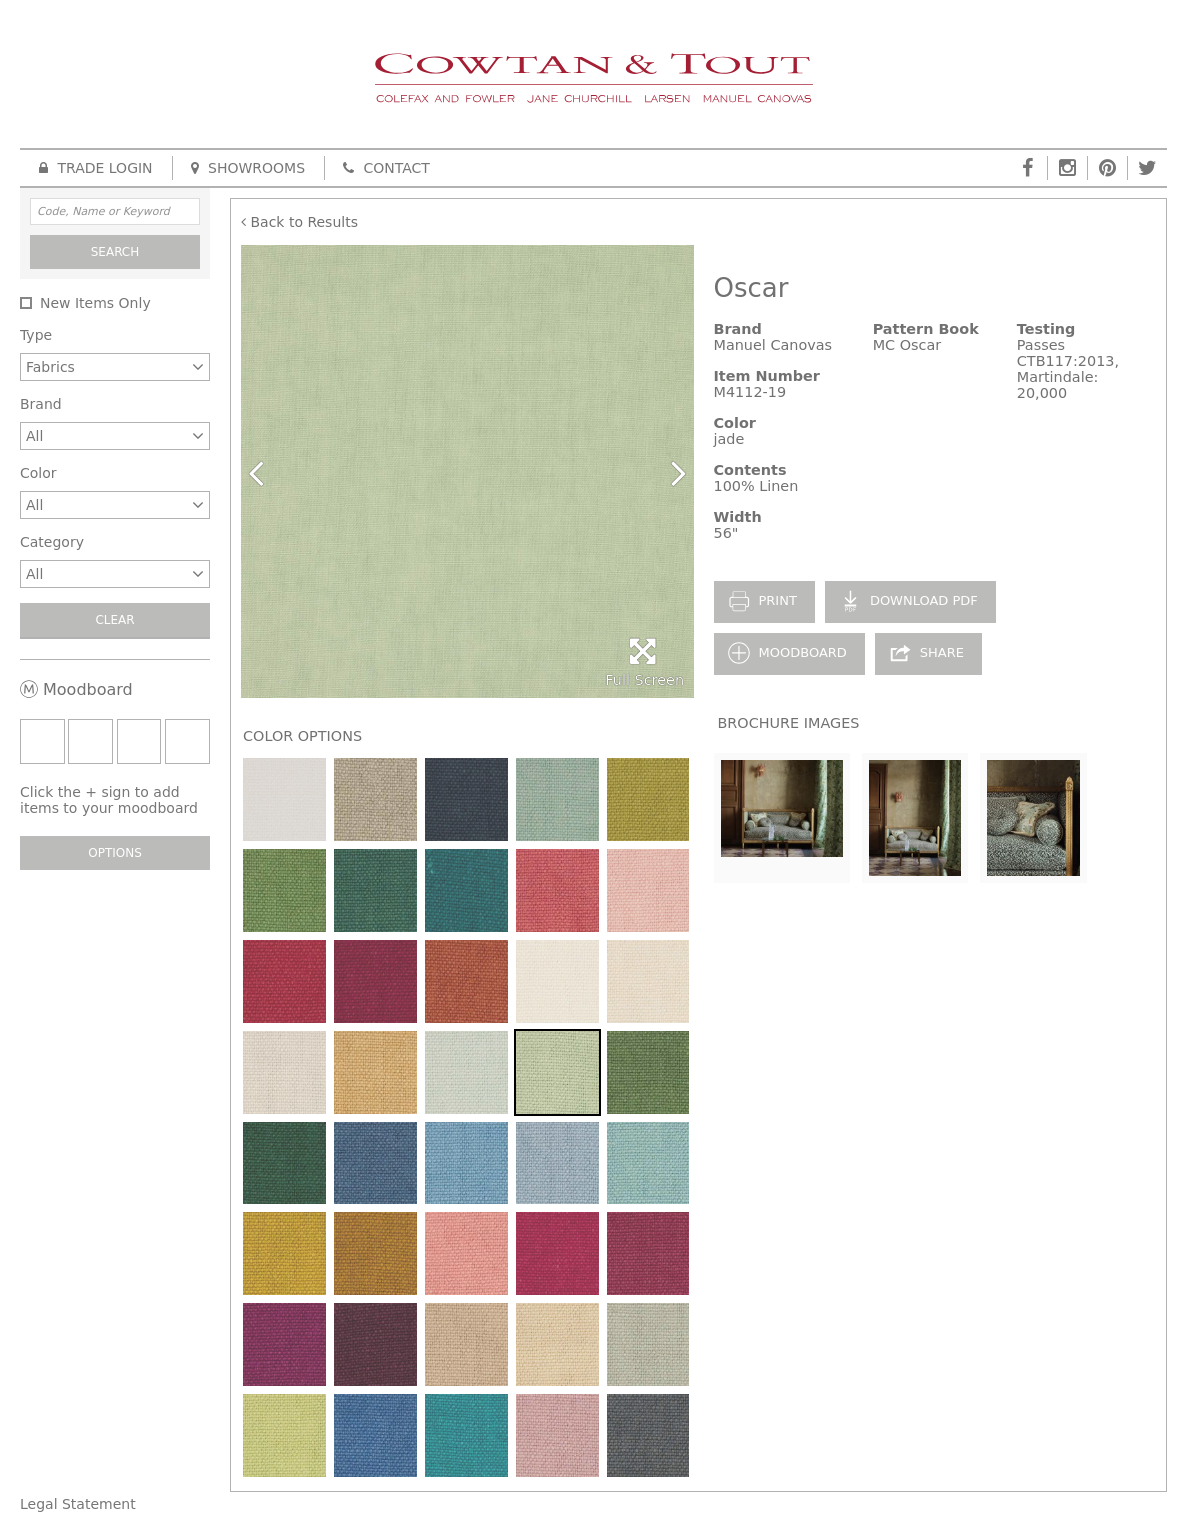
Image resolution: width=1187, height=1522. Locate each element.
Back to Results (299, 222)
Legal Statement (78, 1504)
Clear (114, 620)
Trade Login (96, 168)
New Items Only (95, 303)
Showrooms (248, 168)
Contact (386, 168)
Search (115, 252)
